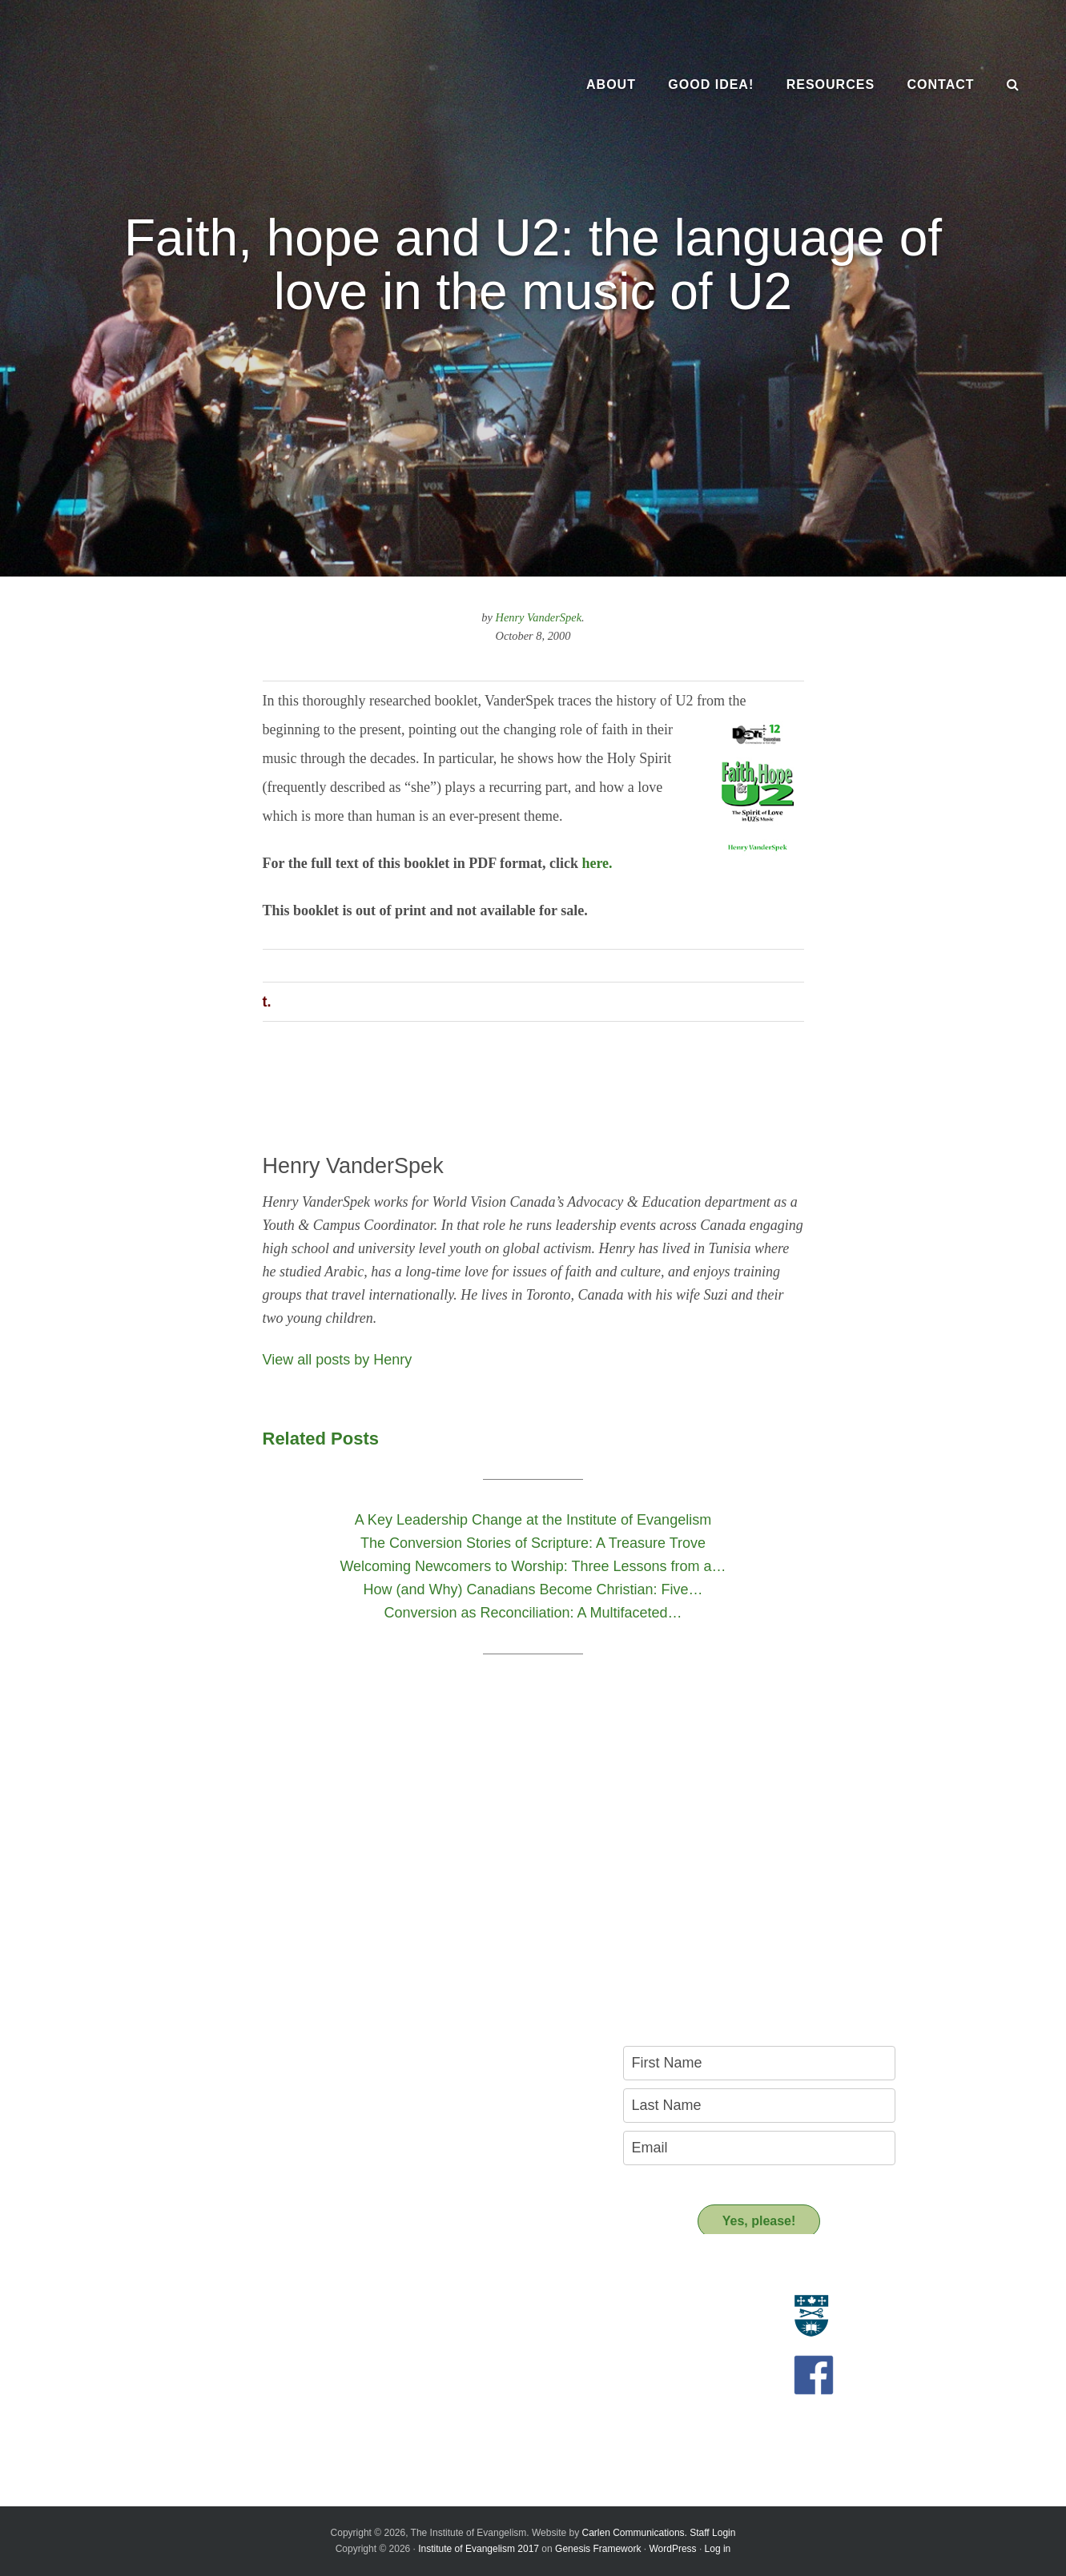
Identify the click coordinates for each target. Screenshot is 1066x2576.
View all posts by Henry (337, 1360)
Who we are (153, 2323)
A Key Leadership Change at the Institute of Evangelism (231, 2425)
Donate (422, 2423)
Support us (442, 2394)
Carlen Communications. (634, 2532)
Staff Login (712, 2532)
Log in (718, 2548)
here (595, 863)
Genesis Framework (598, 2548)
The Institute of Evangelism (176, 84)
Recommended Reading (464, 2342)
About (145, 2277)
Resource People (446, 2323)
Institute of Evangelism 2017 (478, 2548)
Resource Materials (452, 2306)
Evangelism (152, 2306)
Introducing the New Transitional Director (224, 2401)
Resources (440, 2277)
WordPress (672, 2548)
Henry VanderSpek (539, 617)
